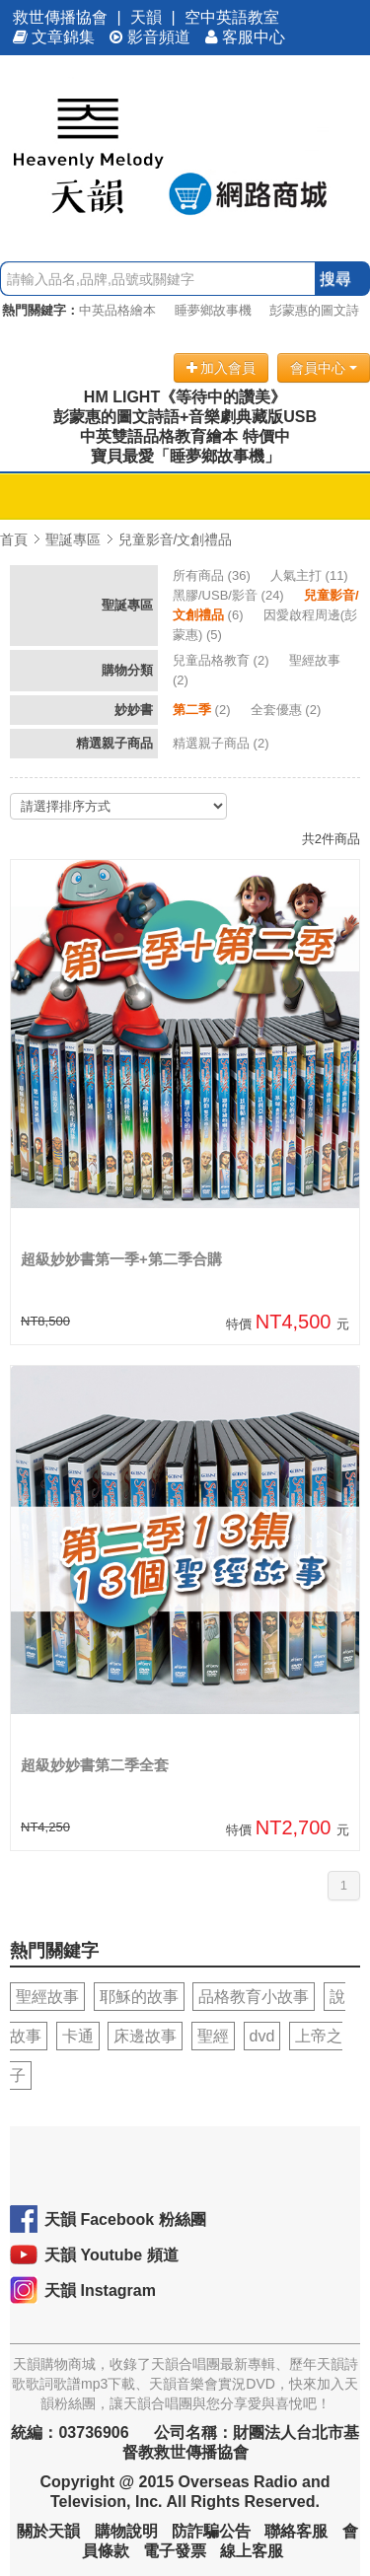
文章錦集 (54, 37)
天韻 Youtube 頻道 (111, 2255)
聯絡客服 (296, 2531)
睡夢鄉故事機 (213, 310)
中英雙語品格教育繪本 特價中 (184, 436)
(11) (310, 575)
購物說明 (126, 2531)
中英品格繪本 (117, 310)
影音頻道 (150, 37)
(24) (230, 595)
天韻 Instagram (100, 2290)
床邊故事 (145, 2036)
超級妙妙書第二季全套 (95, 1764)
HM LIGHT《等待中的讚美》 (185, 397)
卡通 (78, 2036)
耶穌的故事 (139, 1996)
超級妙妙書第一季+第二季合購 (121, 1259)
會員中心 (323, 368)
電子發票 (174, 2550)
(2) (222, 660)
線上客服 (251, 2550)
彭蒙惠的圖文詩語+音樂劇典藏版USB (185, 416)
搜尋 (335, 278)
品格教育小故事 (253, 1996)
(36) (213, 575)
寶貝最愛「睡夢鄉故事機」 (185, 456)
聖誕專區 (73, 539)
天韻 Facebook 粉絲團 (125, 2219)
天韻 (146, 17)
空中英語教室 (232, 17)
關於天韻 (48, 2531)
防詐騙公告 (211, 2531)
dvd (262, 2036)
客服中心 (245, 37)
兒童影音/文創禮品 (175, 539)
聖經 (213, 2036)
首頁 (14, 539)
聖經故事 (47, 1996)
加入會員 (221, 368)
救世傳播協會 (60, 17)
